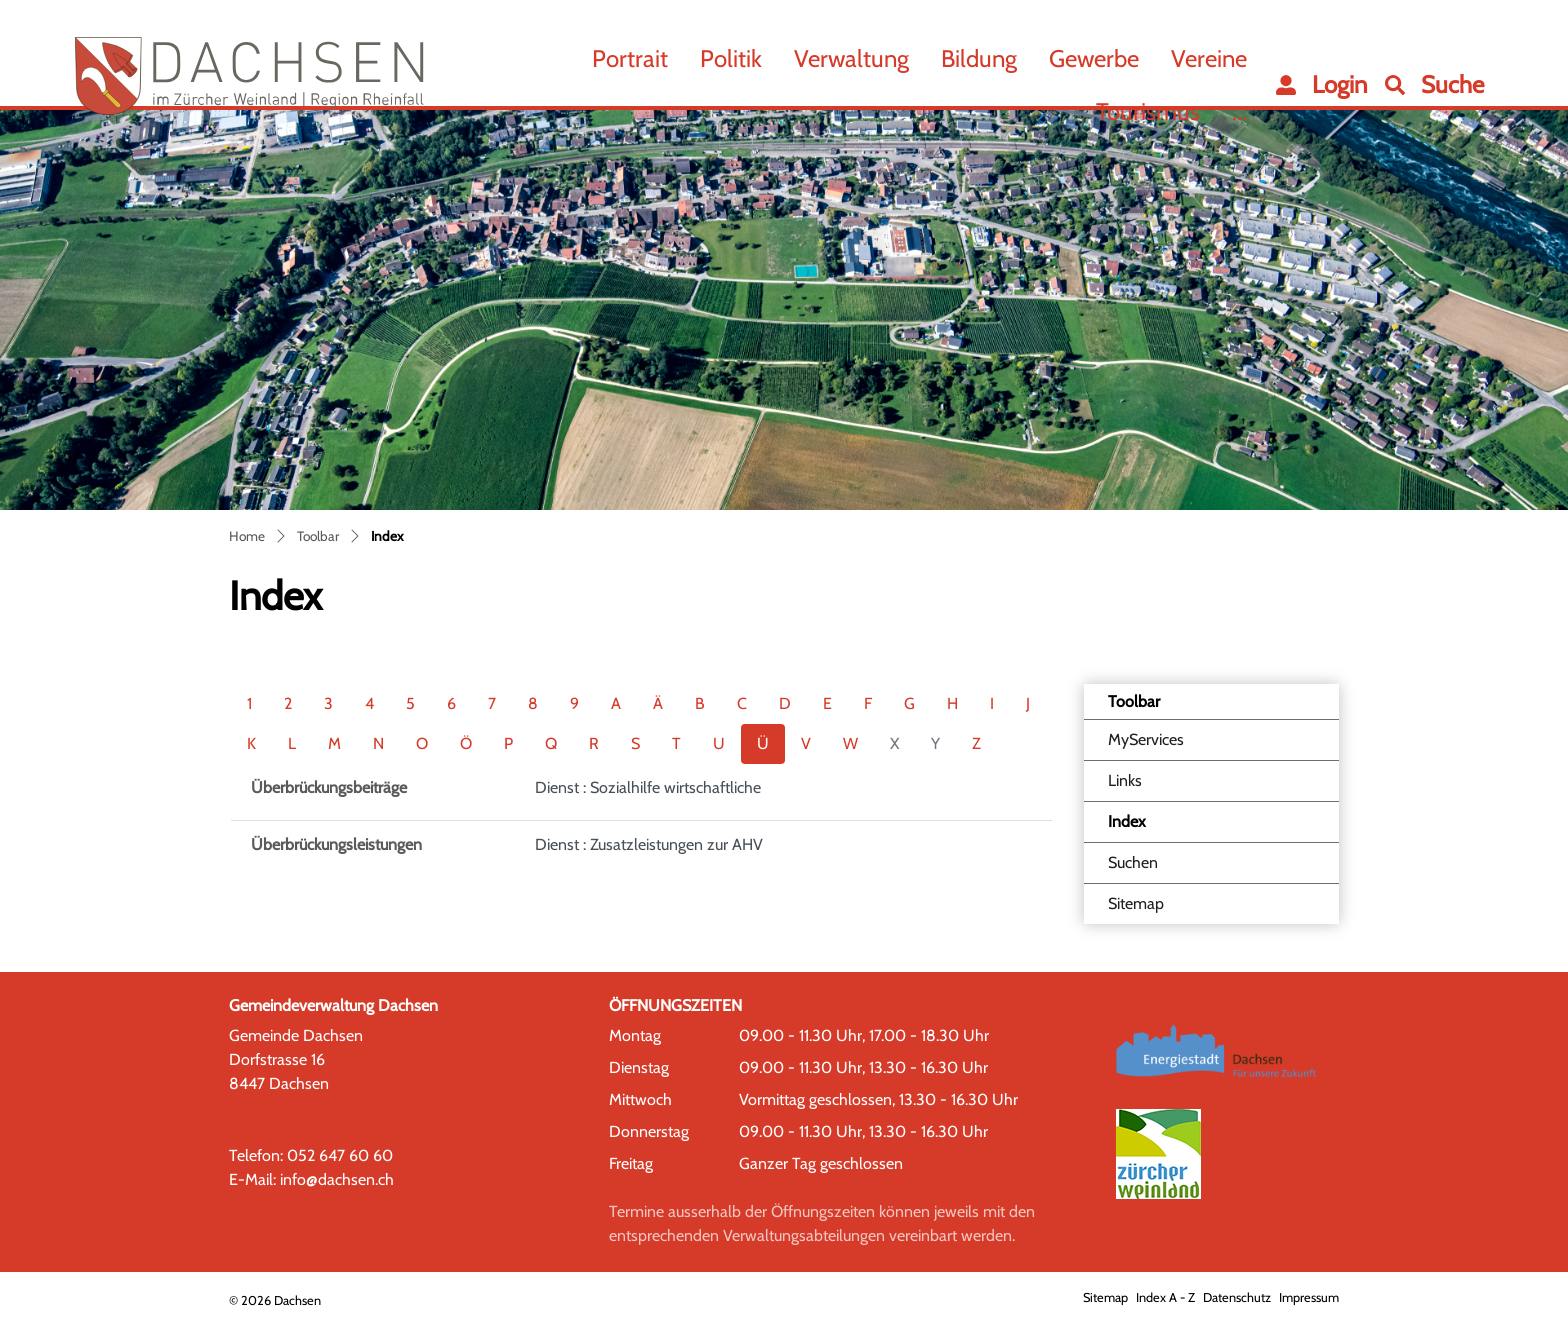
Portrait (630, 58)
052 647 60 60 (340, 1155)
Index (1158, 827)
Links (1125, 780)
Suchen (1133, 862)
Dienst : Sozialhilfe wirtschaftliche (648, 787)
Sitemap (1136, 903)
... (1239, 111)
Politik (731, 58)
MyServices (1146, 739)
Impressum (1309, 1297)
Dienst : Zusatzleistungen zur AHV (649, 844)
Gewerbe (1094, 58)
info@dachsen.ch (337, 1179)
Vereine (1209, 58)
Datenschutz (1237, 1297)
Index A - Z (1165, 1297)
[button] (1434, 85)
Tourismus (1148, 111)
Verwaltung (851, 58)
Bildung (979, 58)
